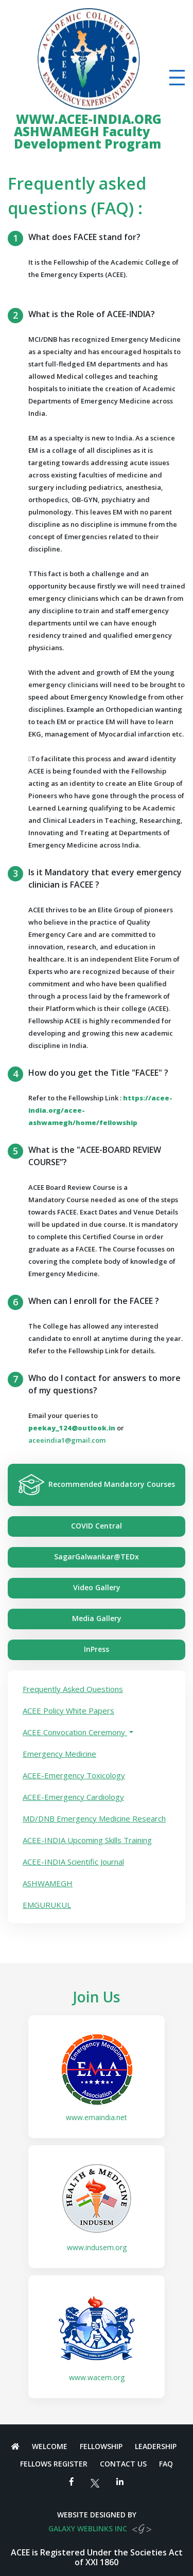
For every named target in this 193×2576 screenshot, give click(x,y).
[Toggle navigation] (177, 77)
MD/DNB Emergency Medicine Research (94, 1818)
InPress (96, 1649)
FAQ (166, 2464)
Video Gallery (96, 1587)
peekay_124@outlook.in (71, 1427)
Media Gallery (96, 1618)
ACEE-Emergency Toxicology (74, 1775)
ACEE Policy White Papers (68, 1710)
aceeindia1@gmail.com (67, 1440)
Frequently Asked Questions (73, 1689)
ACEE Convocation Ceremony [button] (75, 1732)
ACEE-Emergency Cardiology (73, 1797)
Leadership (156, 2446)
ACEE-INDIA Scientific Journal (73, 1861)
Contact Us (123, 2464)
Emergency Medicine (59, 1754)
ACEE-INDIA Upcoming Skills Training (87, 1840)
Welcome (49, 2446)
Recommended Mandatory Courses (97, 1484)
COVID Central (96, 1526)
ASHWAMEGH (48, 1883)
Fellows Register (53, 2464)
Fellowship (101, 2446)
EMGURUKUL (47, 1905)
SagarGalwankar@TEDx (96, 1556)
